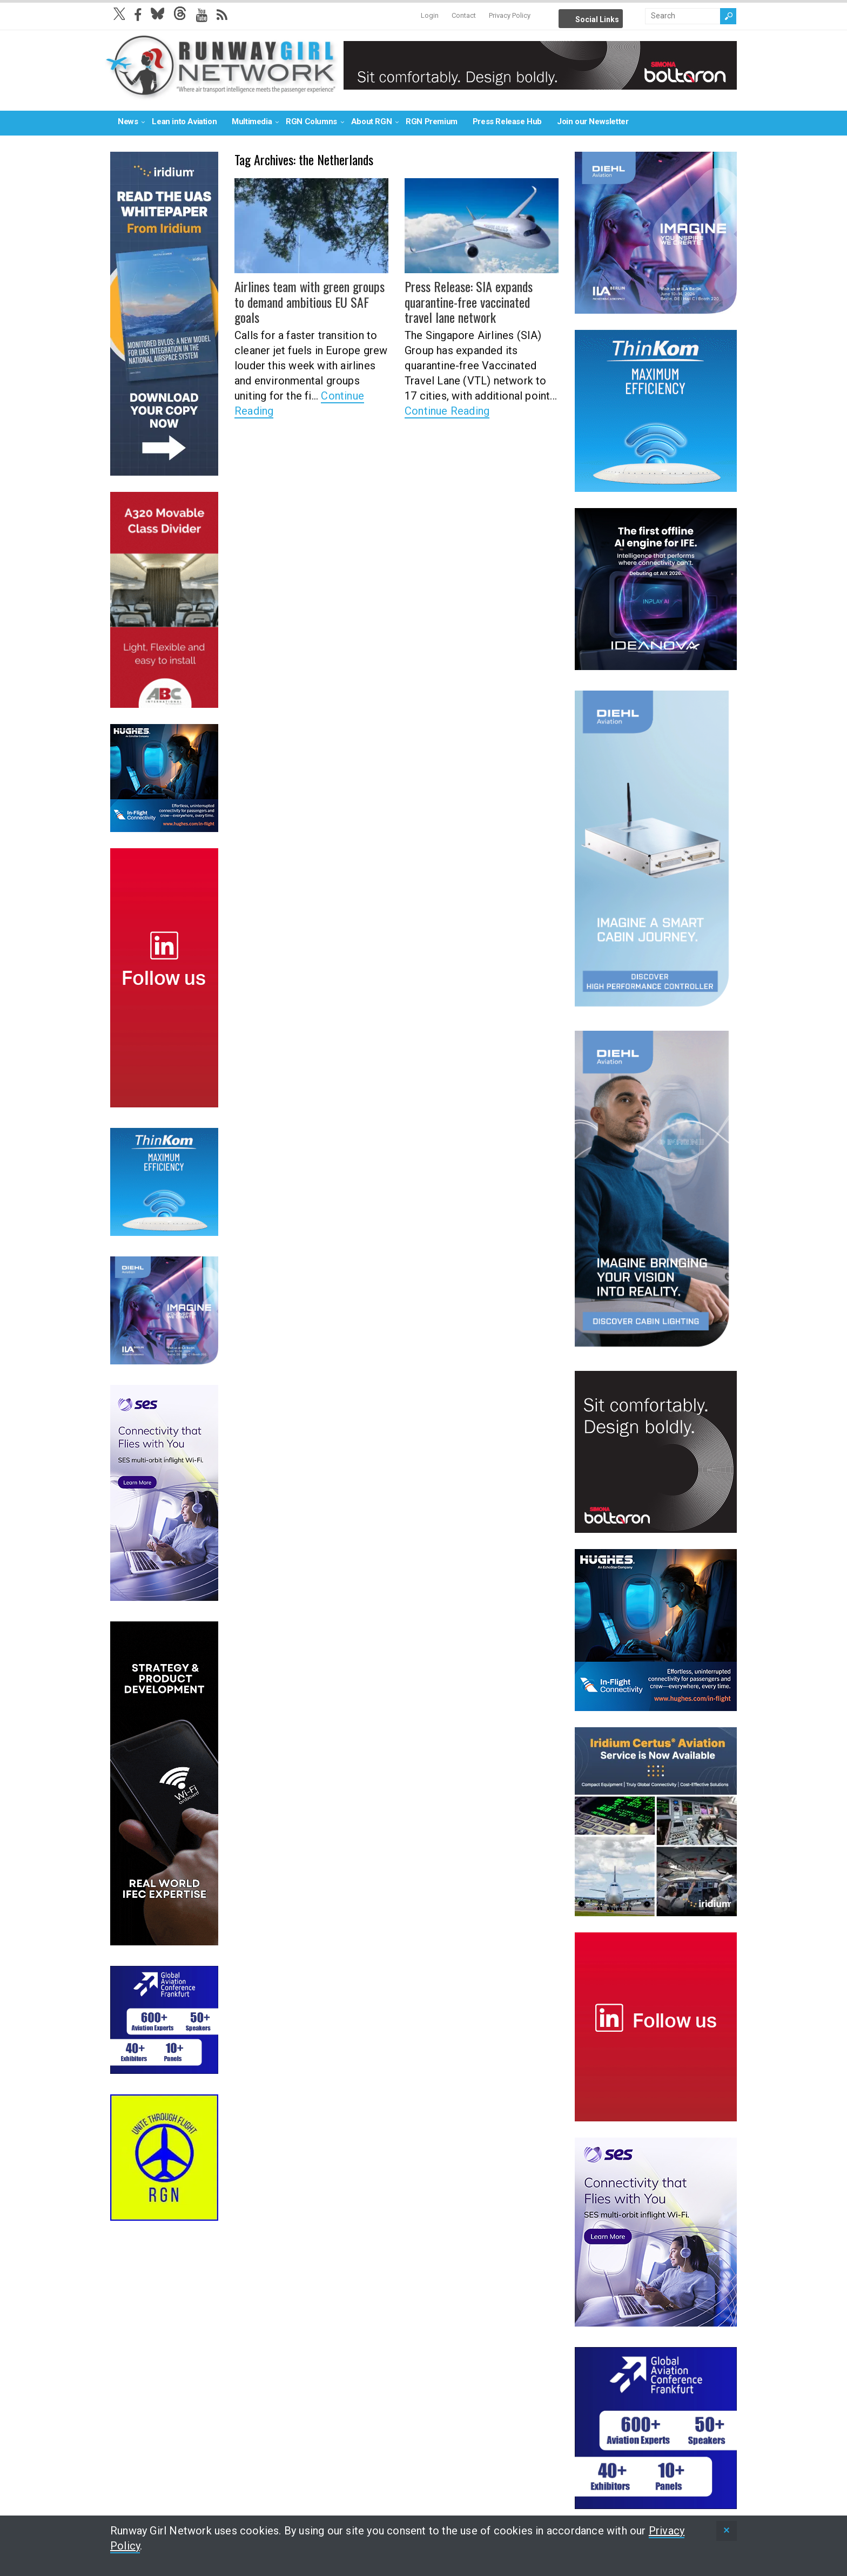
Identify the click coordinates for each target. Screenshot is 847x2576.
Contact (464, 15)
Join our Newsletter (592, 121)
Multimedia (252, 121)
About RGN (371, 121)
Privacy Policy (509, 15)
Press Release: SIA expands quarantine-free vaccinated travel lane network (469, 301)
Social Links (597, 19)
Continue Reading (447, 410)
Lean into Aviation (184, 121)
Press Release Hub (507, 121)
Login (430, 15)
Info (635, 16)
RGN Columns (311, 121)
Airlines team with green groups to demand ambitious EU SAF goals (309, 301)
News (128, 121)
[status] (726, 2531)
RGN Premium (432, 121)
